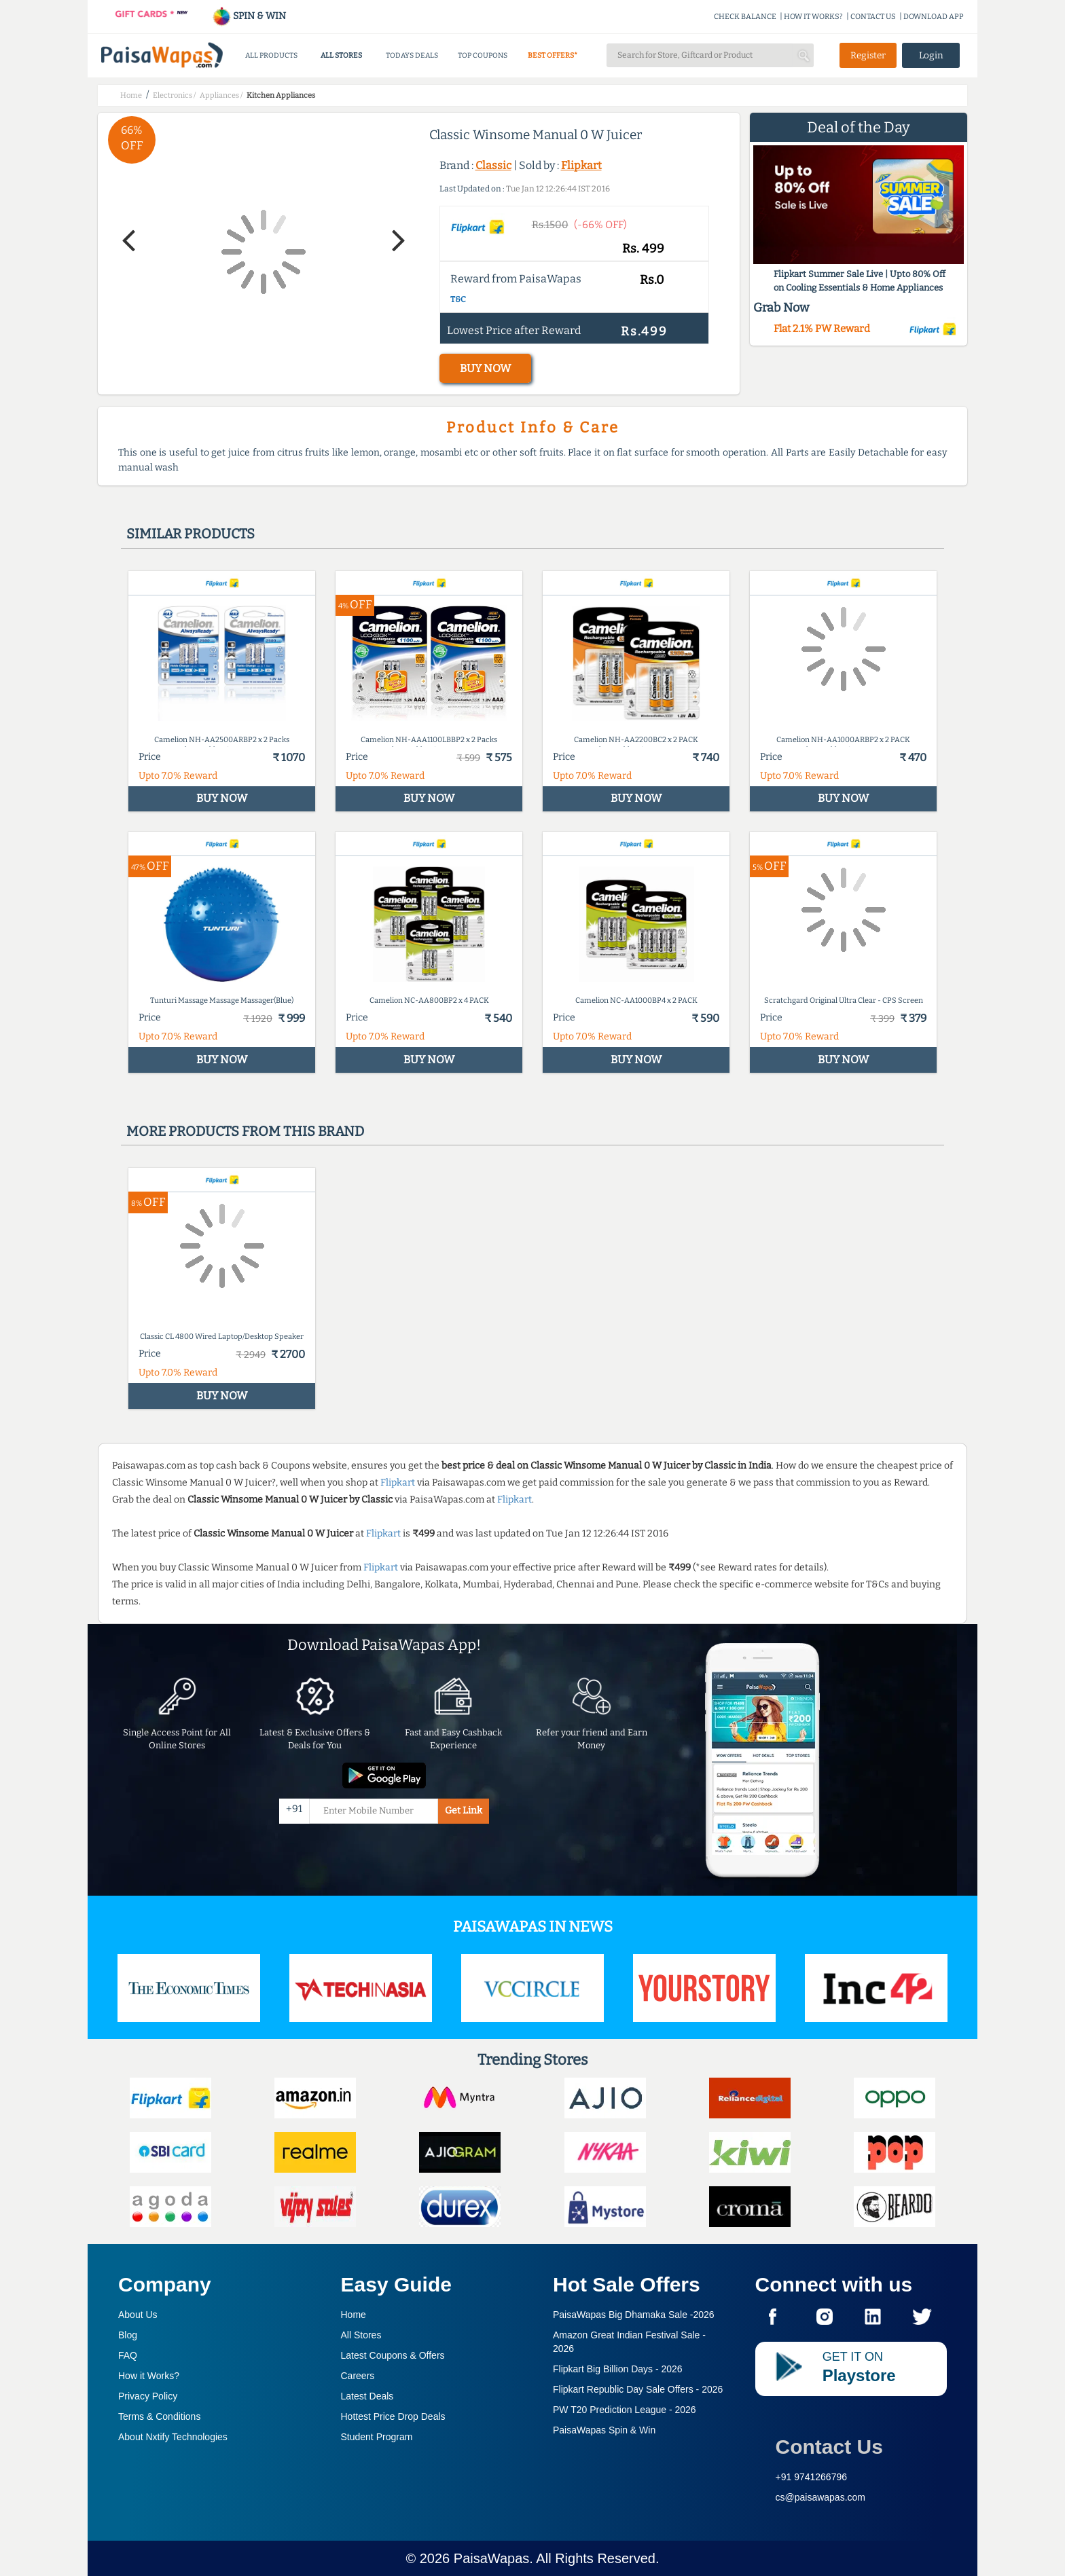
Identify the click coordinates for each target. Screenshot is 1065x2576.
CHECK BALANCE (745, 16)
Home (353, 2314)
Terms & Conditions (159, 2416)
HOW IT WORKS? (813, 16)
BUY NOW (485, 368)
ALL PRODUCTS (271, 55)
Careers (358, 2375)
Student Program (377, 2436)
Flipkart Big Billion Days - (618, 2368)
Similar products (190, 534)
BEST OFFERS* (552, 55)
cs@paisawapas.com (821, 2497)
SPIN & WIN (249, 16)
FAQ (127, 2355)
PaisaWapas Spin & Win (604, 2430)
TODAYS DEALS (412, 55)
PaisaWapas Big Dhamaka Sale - (634, 2314)
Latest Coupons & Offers (393, 2355)
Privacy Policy (147, 2396)
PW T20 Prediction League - (624, 2409)
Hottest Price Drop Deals (393, 2416)
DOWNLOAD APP (933, 16)
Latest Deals (367, 2396)
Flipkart (581, 165)
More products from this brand (245, 1131)
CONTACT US (873, 16)
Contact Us (829, 2446)
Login (931, 55)
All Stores (361, 2335)
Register (868, 55)
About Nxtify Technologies (173, 2436)
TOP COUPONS (482, 55)
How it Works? (148, 2375)
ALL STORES (341, 55)
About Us (138, 2314)
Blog (127, 2335)
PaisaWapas (492, 2558)
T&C (458, 299)
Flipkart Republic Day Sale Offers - (638, 2389)
